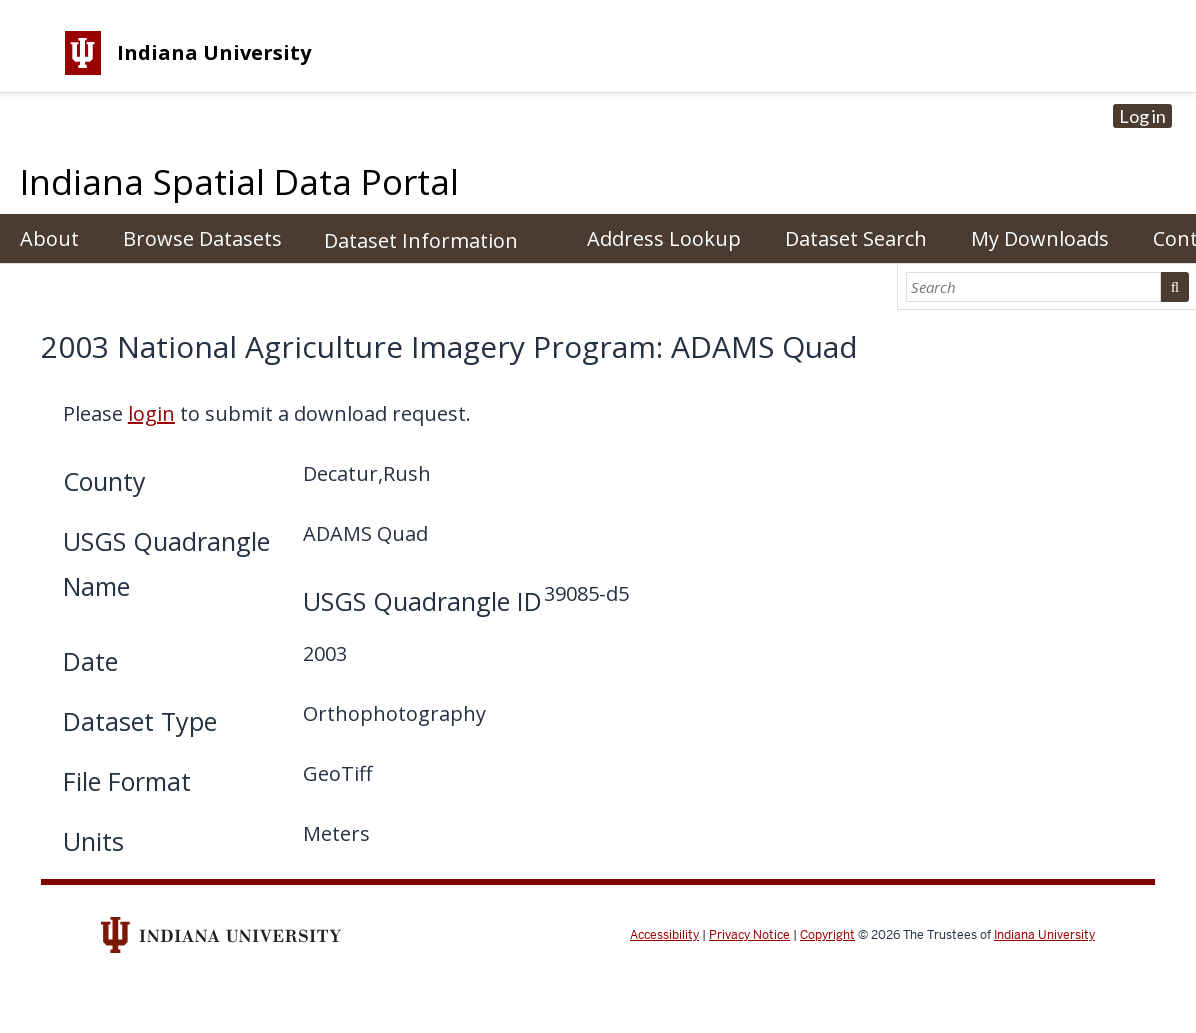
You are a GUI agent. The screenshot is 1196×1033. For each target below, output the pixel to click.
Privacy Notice (749, 935)
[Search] (1034, 287)
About (49, 238)
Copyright (827, 935)
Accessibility (664, 935)
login (151, 413)
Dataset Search (856, 238)
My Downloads (1040, 238)
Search (1174, 287)
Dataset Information (421, 240)
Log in (1142, 116)
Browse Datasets (202, 238)
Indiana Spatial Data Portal (239, 181)
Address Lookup (664, 238)
